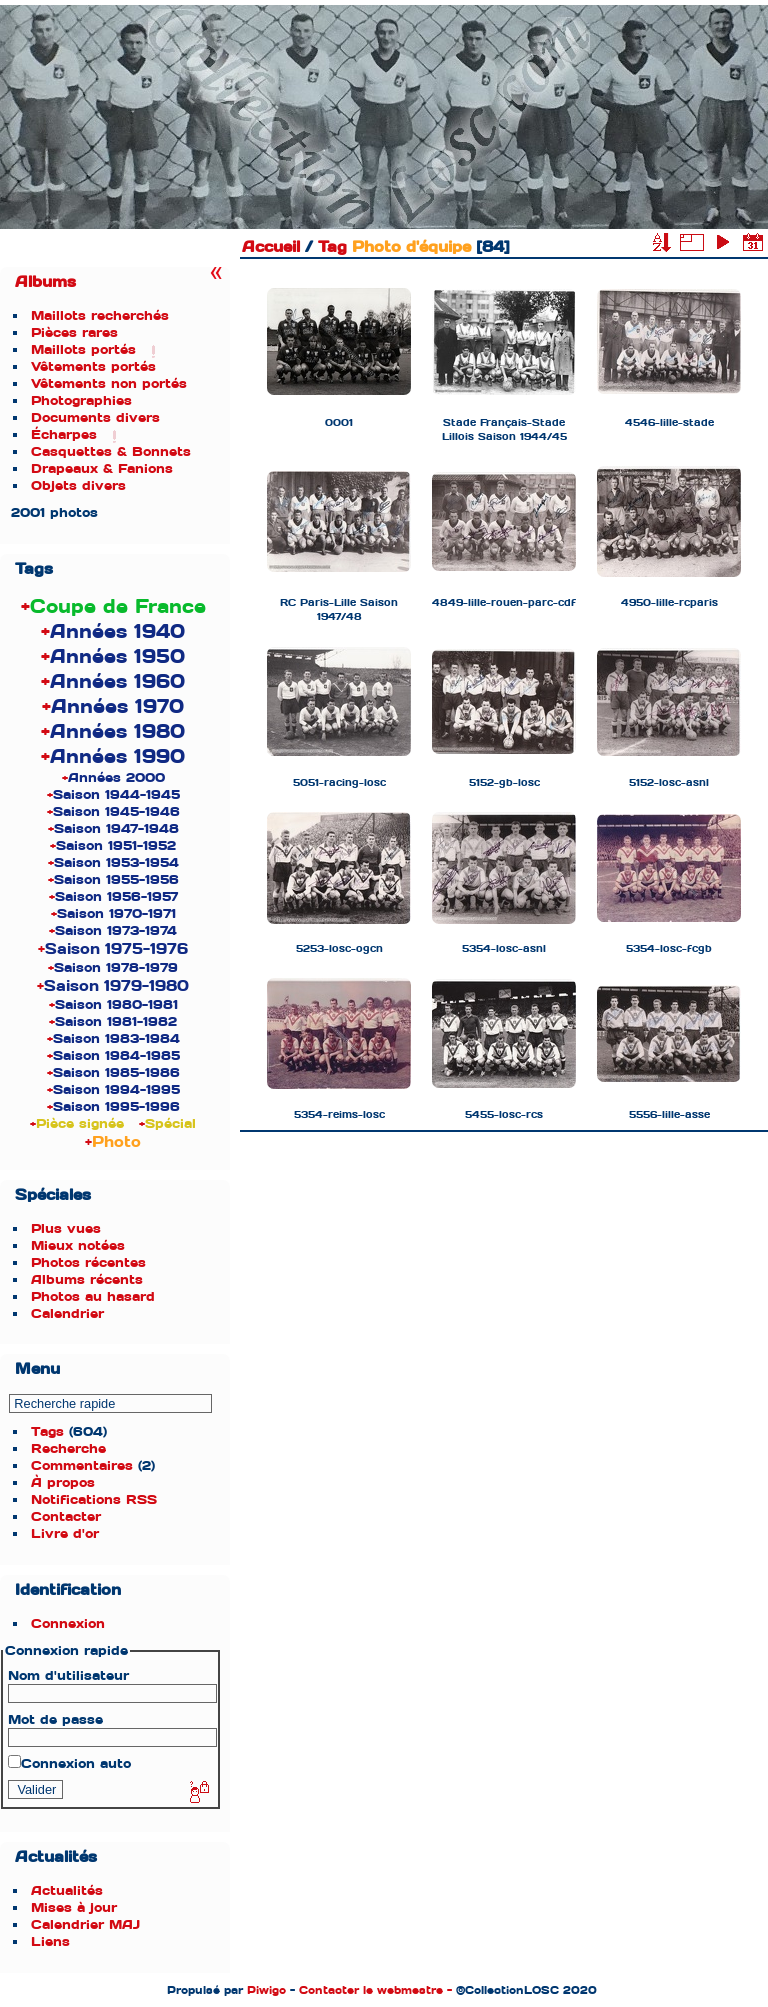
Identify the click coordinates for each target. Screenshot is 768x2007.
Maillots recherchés (100, 315)
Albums (45, 282)
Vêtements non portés (109, 383)
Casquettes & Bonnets (111, 451)
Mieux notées (78, 1245)
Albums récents (87, 1279)
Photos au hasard (93, 1296)
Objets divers (78, 485)
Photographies (81, 400)
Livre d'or (65, 1533)
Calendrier (67, 1313)
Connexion (68, 1623)
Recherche (68, 1448)
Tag (332, 247)
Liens (50, 1941)
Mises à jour (74, 1907)
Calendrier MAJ (85, 1924)
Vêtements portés (93, 366)
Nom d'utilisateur (68, 1675)
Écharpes (64, 434)
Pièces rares (74, 332)
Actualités (67, 1890)
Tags (47, 1431)
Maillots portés (83, 349)
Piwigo (266, 1990)
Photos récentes (88, 1262)
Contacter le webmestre (371, 1990)
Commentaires (82, 1465)
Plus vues (66, 1228)
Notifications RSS (94, 1499)
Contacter (66, 1516)
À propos (63, 1482)
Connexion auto (69, 1763)
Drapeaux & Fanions (102, 468)
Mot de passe (55, 1719)
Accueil (271, 247)
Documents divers (95, 417)
